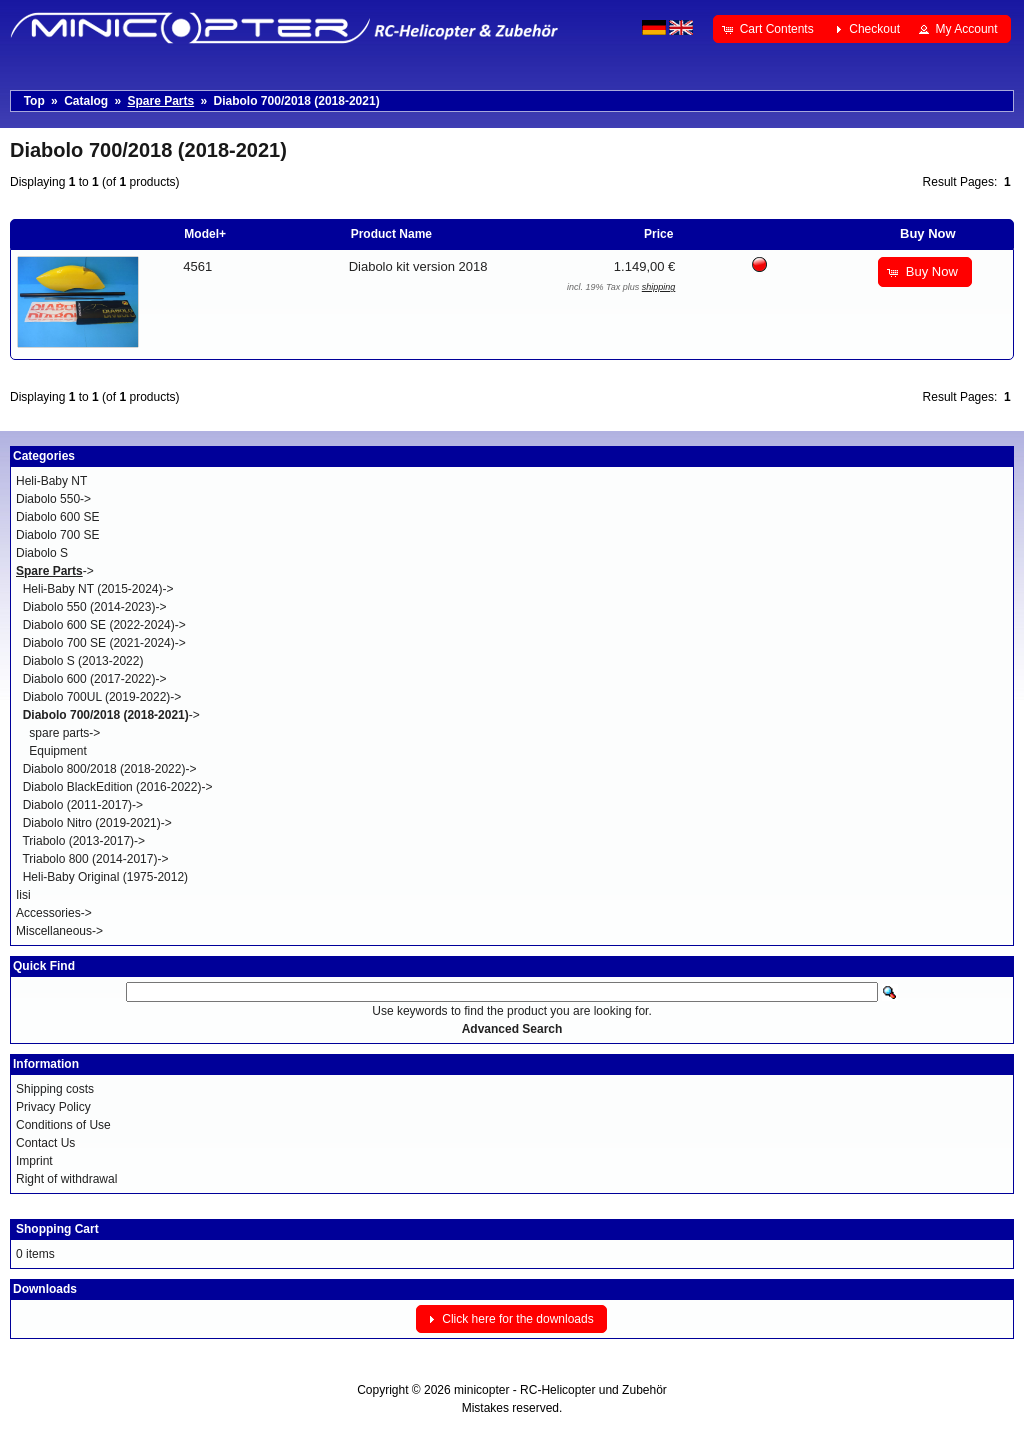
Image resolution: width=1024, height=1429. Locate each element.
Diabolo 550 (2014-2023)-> (95, 607)
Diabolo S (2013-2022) (83, 661)
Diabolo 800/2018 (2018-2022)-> (110, 769)
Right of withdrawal (66, 1179)
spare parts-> (64, 733)
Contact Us (45, 1143)
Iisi (23, 895)
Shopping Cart (57, 1229)
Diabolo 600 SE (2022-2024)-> (104, 625)
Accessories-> (54, 913)
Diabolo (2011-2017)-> (83, 805)
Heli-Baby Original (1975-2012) (105, 877)
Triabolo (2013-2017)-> (83, 841)
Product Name (391, 234)
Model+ (205, 234)
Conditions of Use (63, 1125)
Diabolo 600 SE (57, 517)
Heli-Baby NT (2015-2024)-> (98, 589)
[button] (769, 29)
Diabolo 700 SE (57, 535)
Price (658, 234)
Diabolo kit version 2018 (418, 266)
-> (55, 571)
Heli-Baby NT (51, 481)
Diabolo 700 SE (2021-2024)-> (104, 643)
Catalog (86, 101)
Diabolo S (42, 553)
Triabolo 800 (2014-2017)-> (95, 859)
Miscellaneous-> (59, 931)
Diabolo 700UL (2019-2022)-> (102, 697)
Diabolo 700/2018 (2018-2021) (297, 101)
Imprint (34, 1161)
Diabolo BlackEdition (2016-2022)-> (118, 787)
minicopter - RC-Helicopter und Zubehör (560, 1390)
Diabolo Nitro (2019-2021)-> (97, 823)
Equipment (57, 751)
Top (34, 101)
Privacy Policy (53, 1107)
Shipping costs (55, 1089)
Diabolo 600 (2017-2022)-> (95, 679)
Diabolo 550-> (53, 499)
